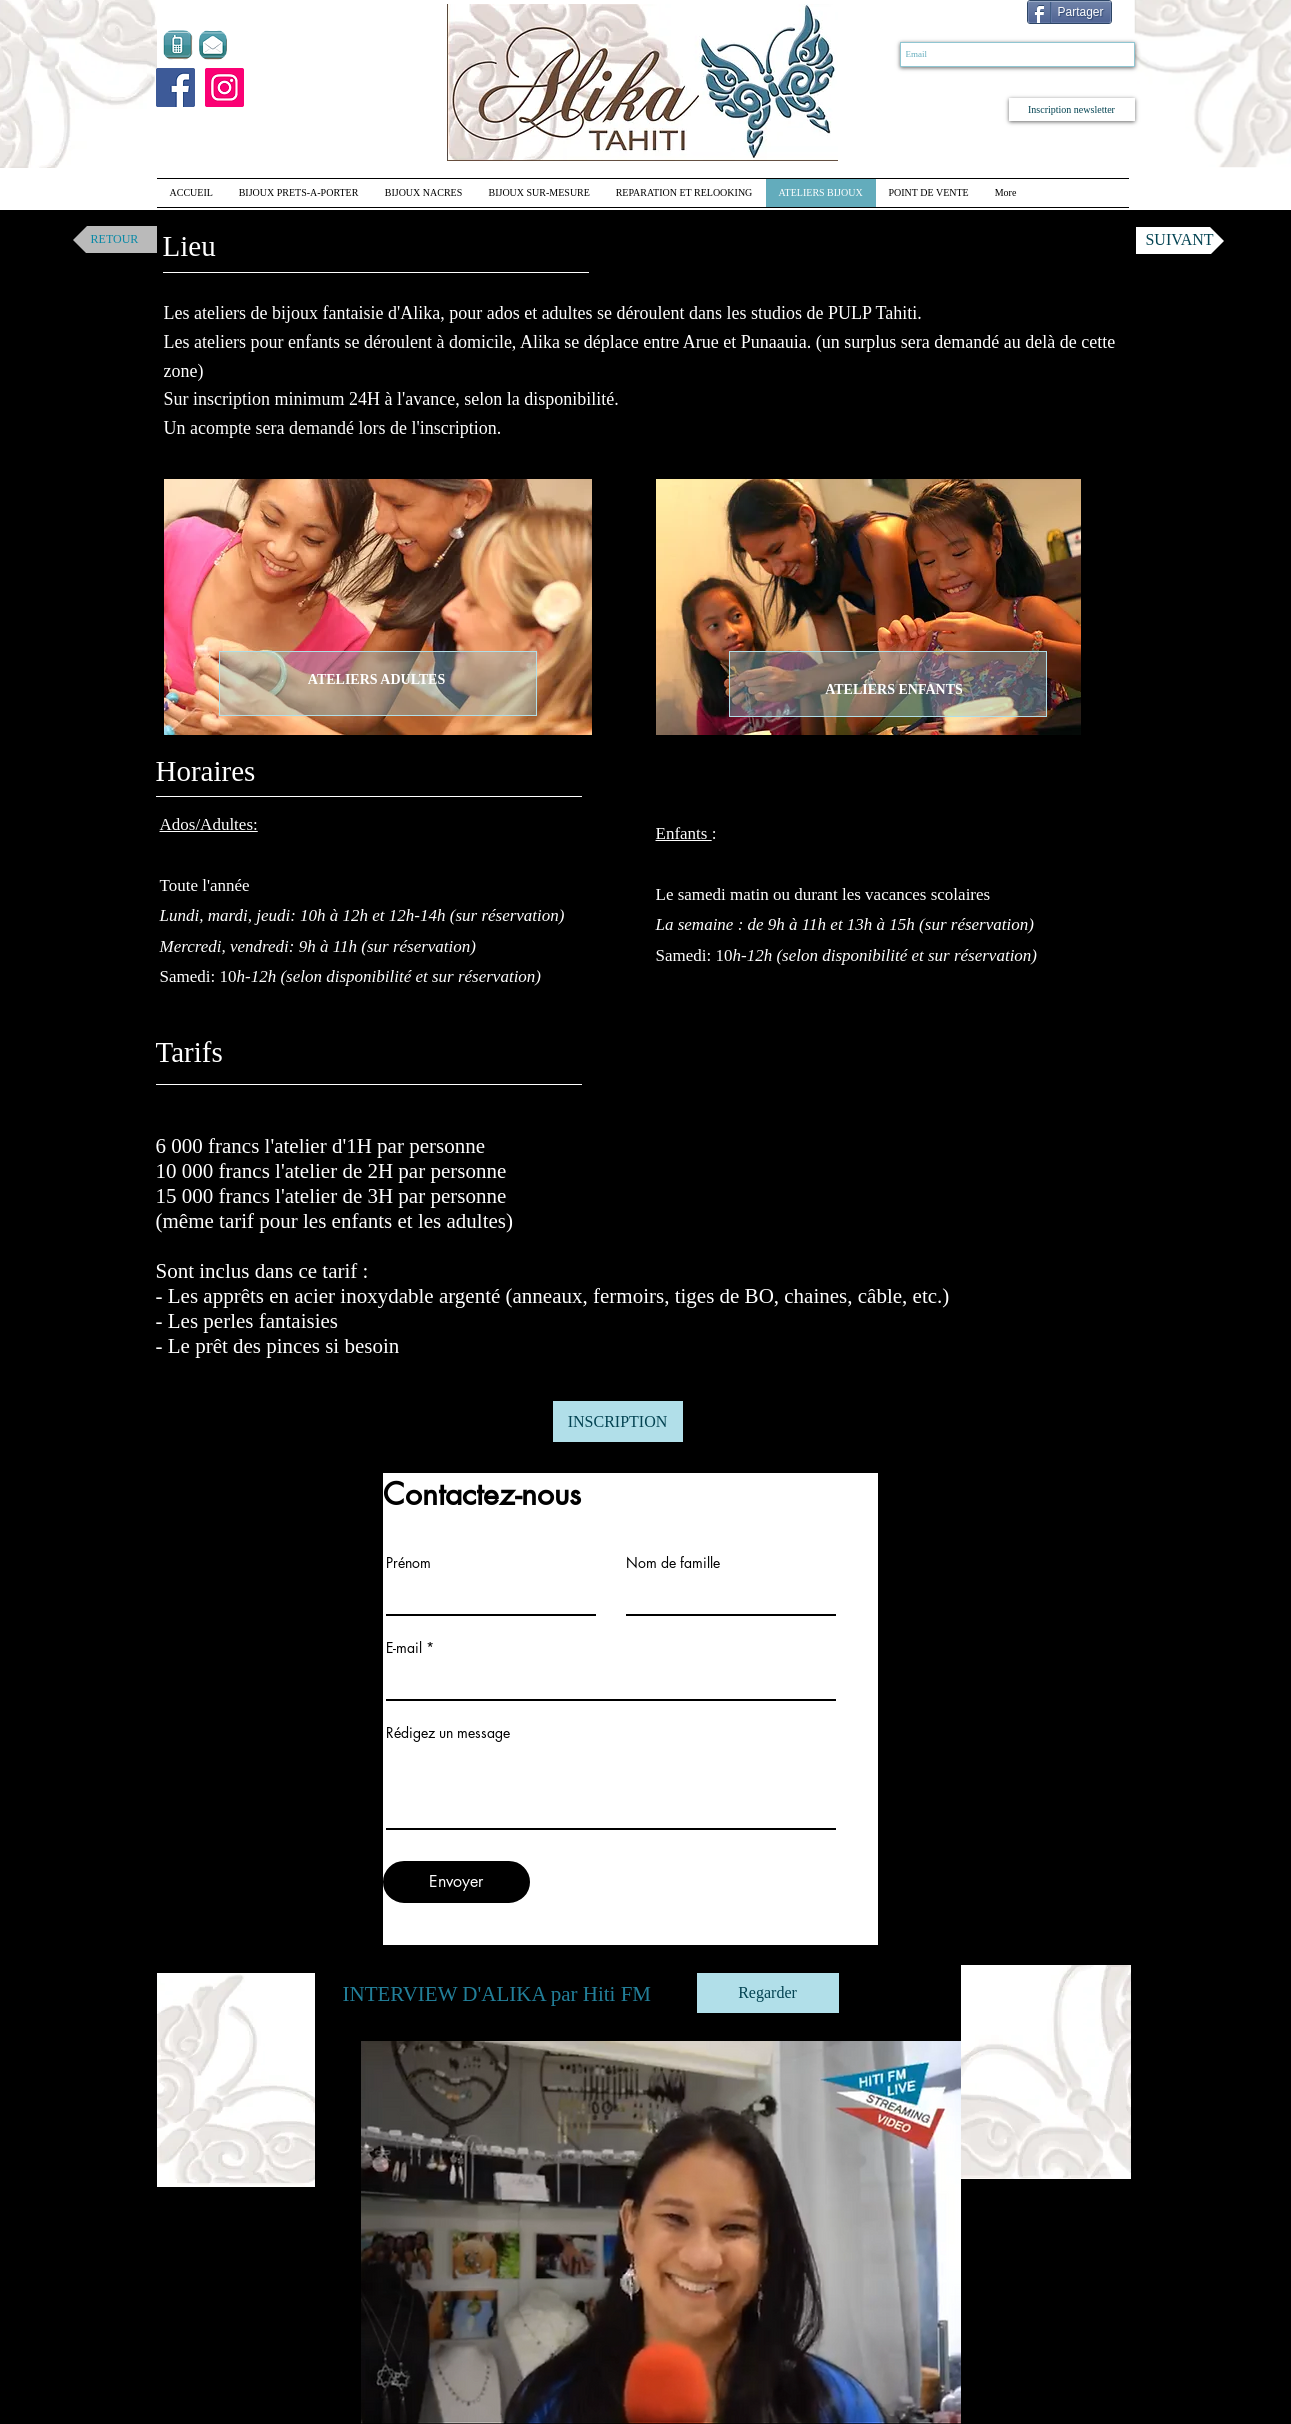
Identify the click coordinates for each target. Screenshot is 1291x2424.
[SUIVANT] (1180, 240)
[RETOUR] (115, 239)
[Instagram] (224, 87)
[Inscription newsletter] (1072, 109)
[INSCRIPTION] (618, 1421)
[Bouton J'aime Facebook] (928, 14)
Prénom (408, 1563)
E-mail (404, 1648)
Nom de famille (673, 1563)
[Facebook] (175, 87)
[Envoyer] (456, 1882)
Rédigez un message (448, 1733)
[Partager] (1069, 12)
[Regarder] (768, 1993)
